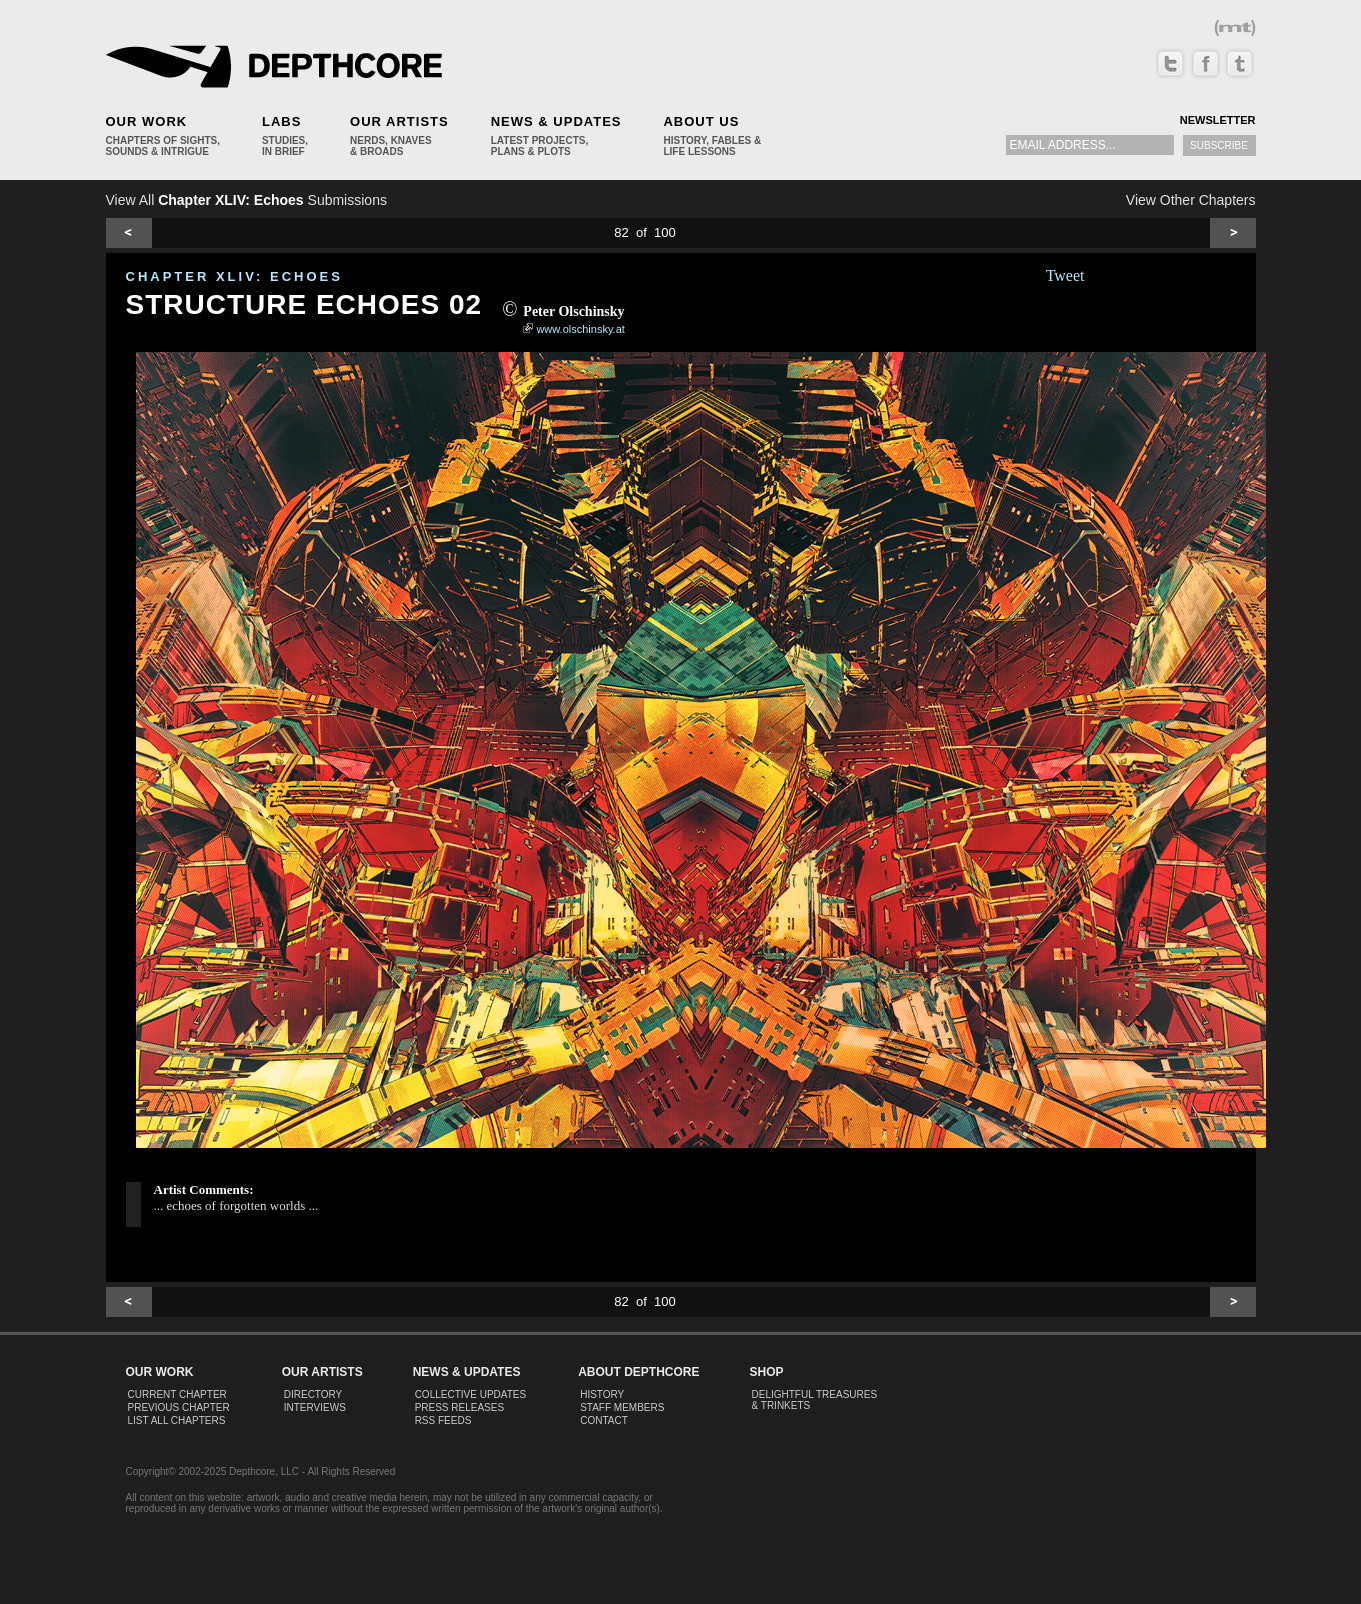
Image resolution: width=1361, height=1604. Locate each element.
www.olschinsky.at (580, 329)
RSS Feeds (443, 1420)
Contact (604, 1420)
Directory (313, 1394)
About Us (701, 121)
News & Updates (556, 121)
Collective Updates (471, 1394)
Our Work (147, 121)
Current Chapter (177, 1394)
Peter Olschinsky (573, 311)
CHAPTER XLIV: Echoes (234, 276)
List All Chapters (177, 1420)
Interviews (315, 1407)
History (602, 1394)
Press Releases (459, 1407)
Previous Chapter (179, 1407)
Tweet (1065, 275)
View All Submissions (246, 200)
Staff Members (622, 1407)
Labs (281, 121)
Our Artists (399, 121)
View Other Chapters (1191, 200)
